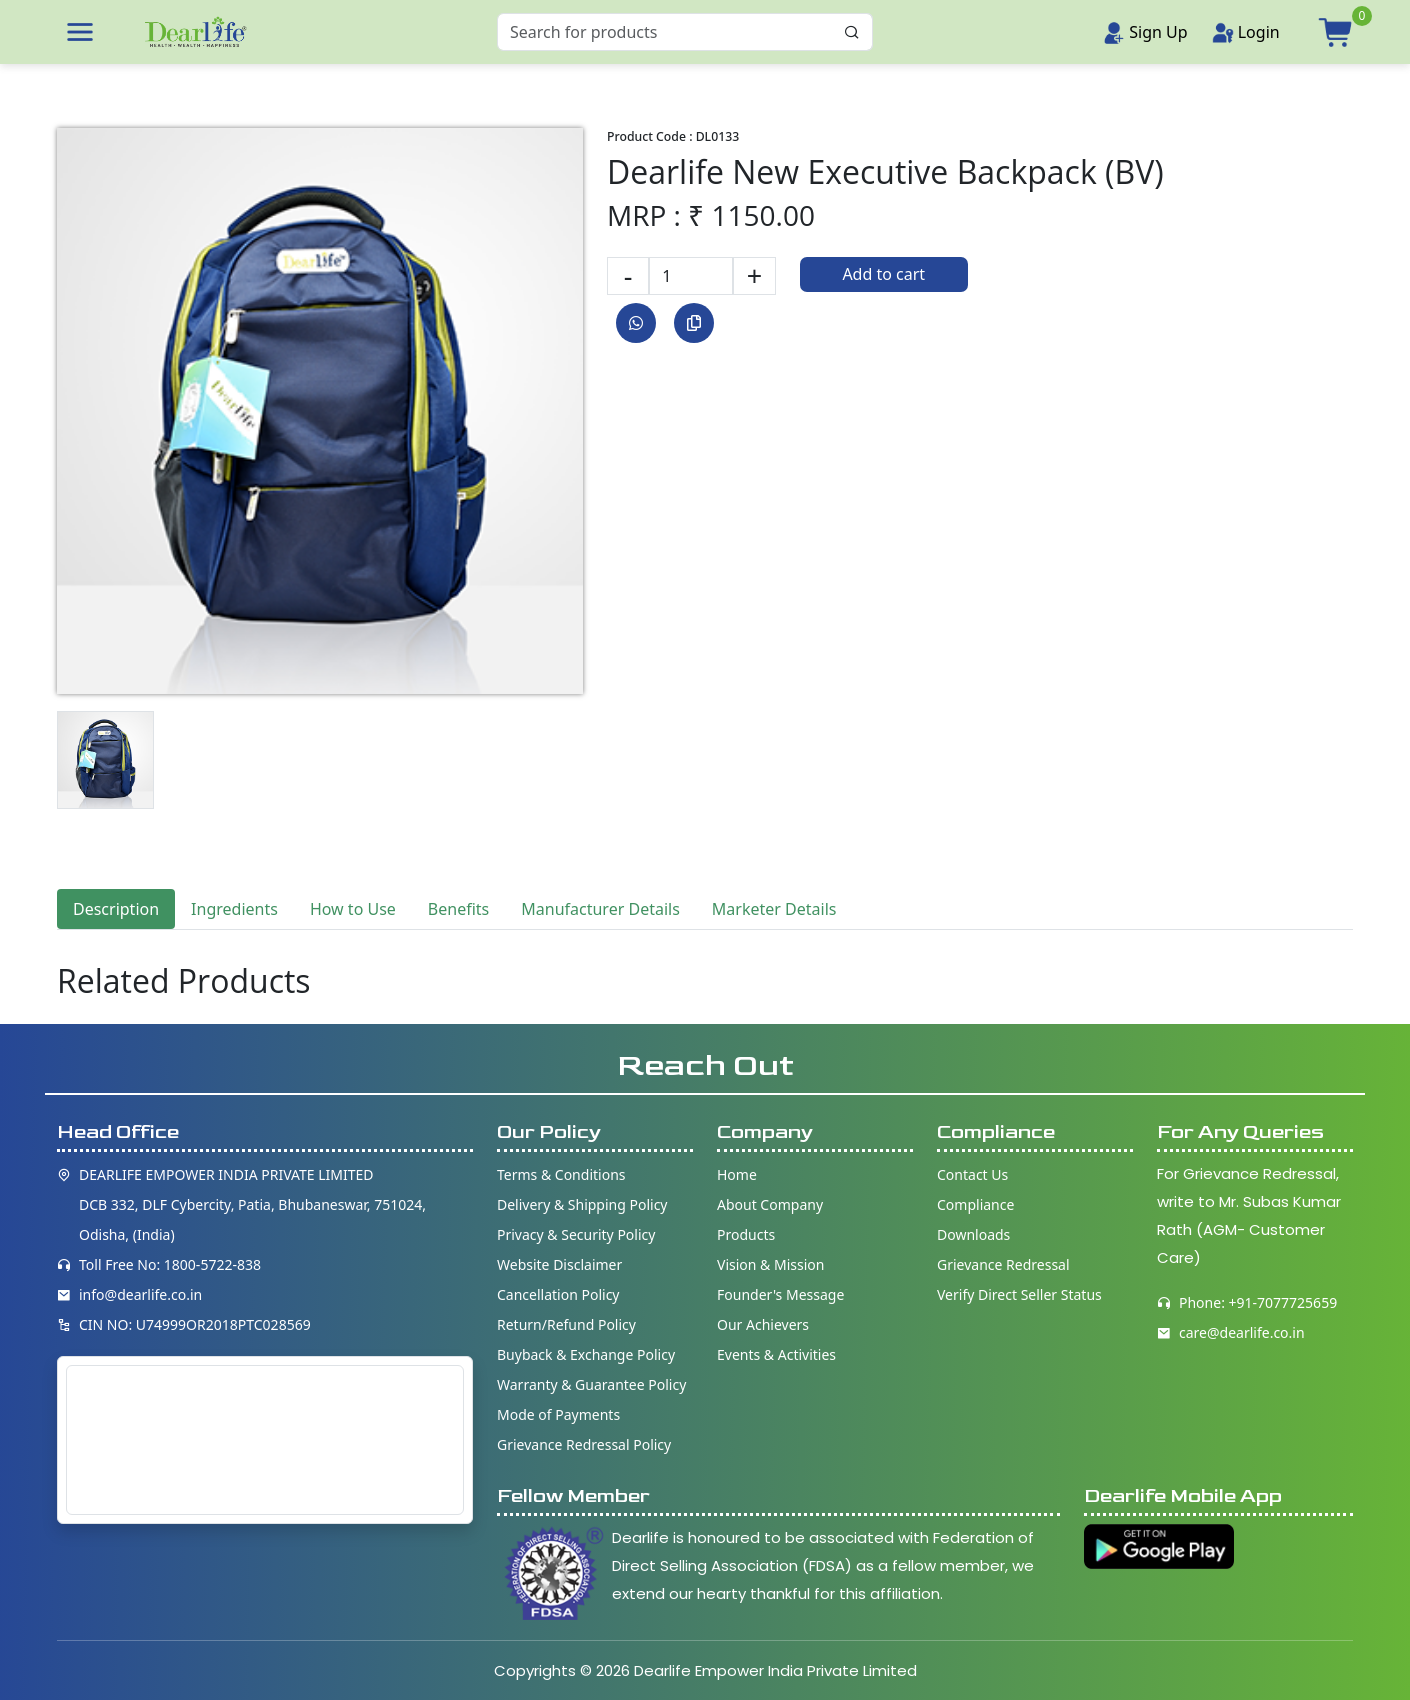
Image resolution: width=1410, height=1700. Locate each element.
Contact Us (972, 1174)
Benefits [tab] (458, 909)
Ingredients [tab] (234, 909)
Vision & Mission (770, 1264)
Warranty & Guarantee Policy (591, 1384)
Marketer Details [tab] (774, 909)
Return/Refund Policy (566, 1324)
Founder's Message (780, 1294)
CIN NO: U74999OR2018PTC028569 (195, 1324)
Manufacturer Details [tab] (600, 909)
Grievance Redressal (1003, 1264)
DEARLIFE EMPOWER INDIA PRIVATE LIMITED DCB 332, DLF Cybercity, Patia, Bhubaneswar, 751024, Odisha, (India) (252, 1204)
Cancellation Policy (558, 1294)
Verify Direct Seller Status (1019, 1294)
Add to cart (883, 274)
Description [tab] (116, 909)
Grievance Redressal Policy (584, 1444)
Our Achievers (763, 1324)
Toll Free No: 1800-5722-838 (170, 1264)
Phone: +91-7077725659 (1258, 1302)
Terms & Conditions (561, 1174)
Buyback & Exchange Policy (586, 1354)
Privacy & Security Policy (576, 1234)
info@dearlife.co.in (140, 1294)
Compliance (975, 1204)
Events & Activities (776, 1354)
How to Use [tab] (353, 909)
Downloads (973, 1234)
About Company (770, 1204)
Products (746, 1234)
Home (737, 1174)
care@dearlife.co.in (1242, 1332)
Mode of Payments (558, 1414)
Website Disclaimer (559, 1264)
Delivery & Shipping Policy (582, 1204)
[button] (80, 32)
